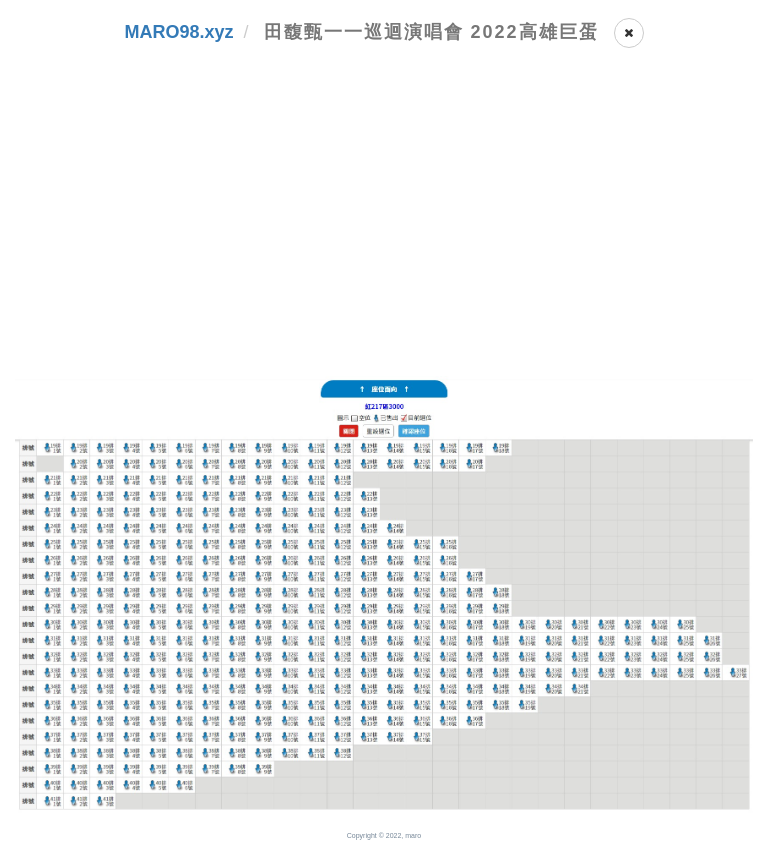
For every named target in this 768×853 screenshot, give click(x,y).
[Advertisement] (384, 226)
